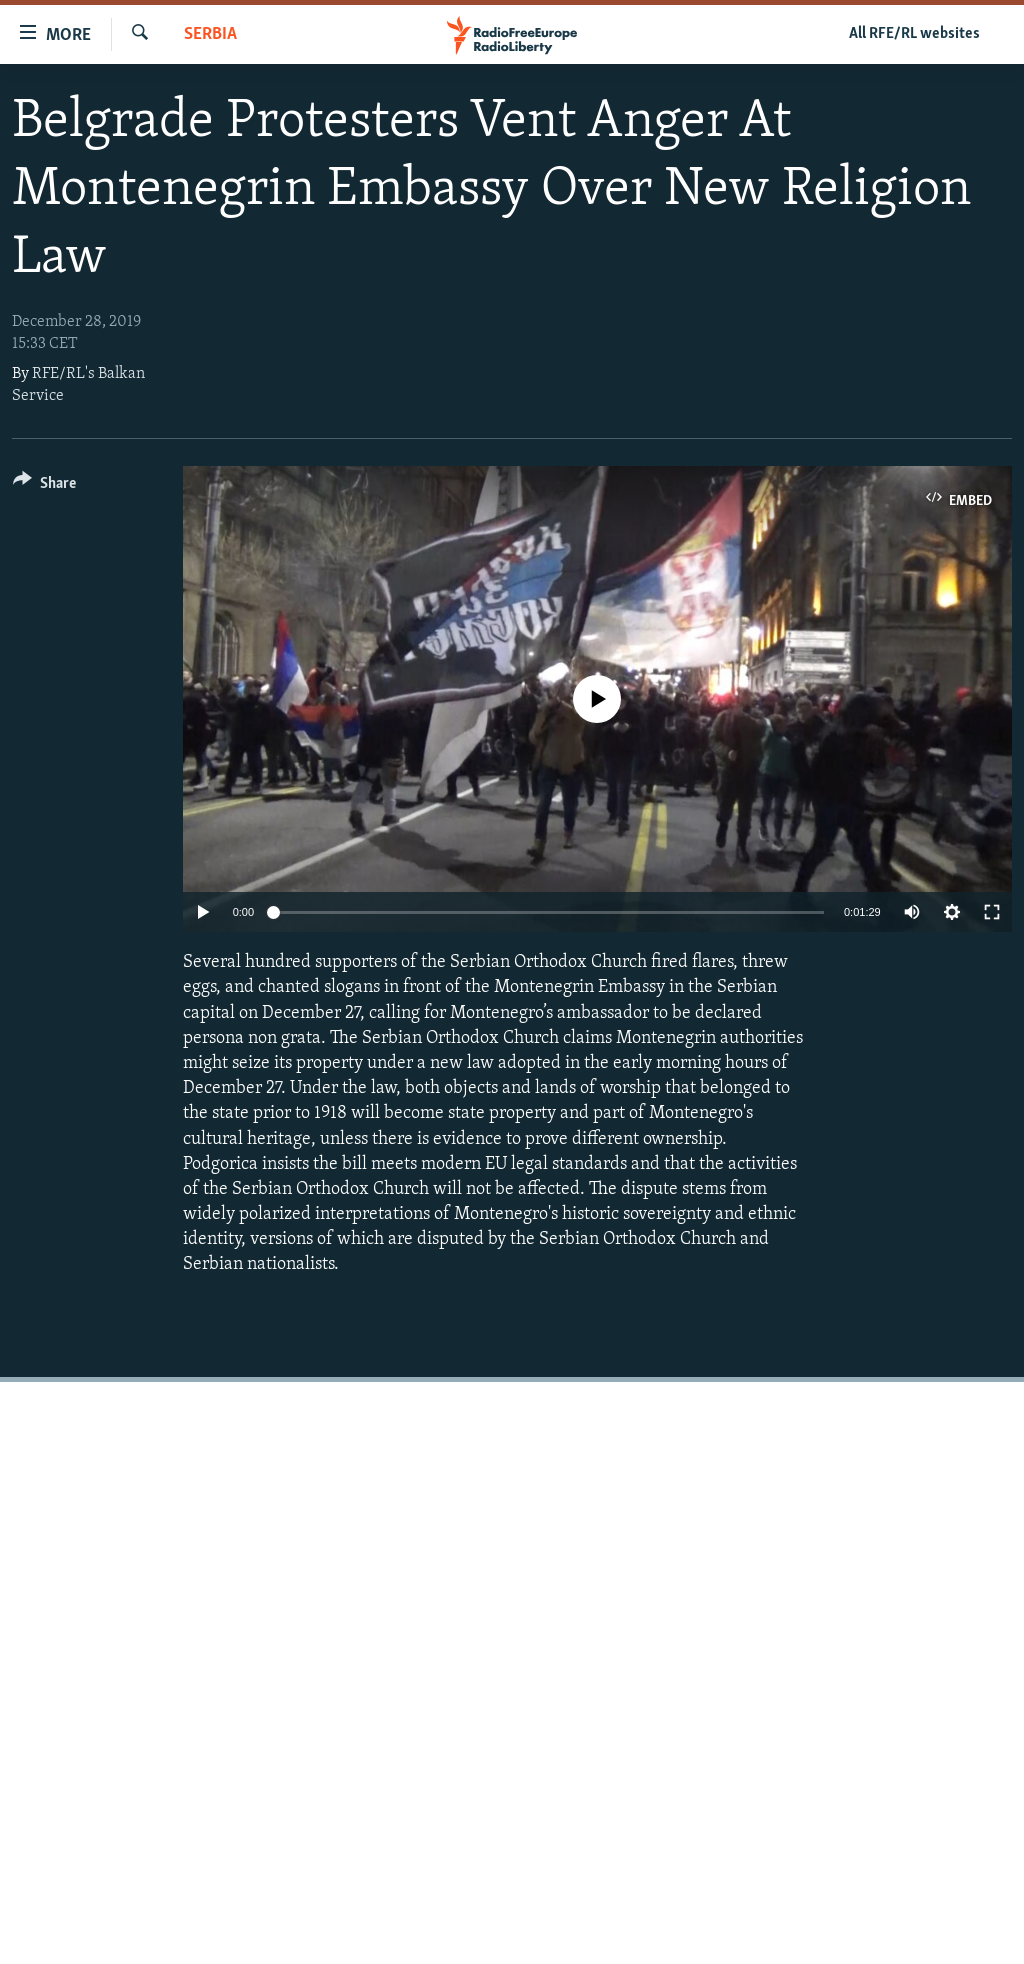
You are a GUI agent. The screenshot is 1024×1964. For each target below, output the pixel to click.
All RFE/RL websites (914, 34)
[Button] (44, 486)
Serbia (210, 34)
